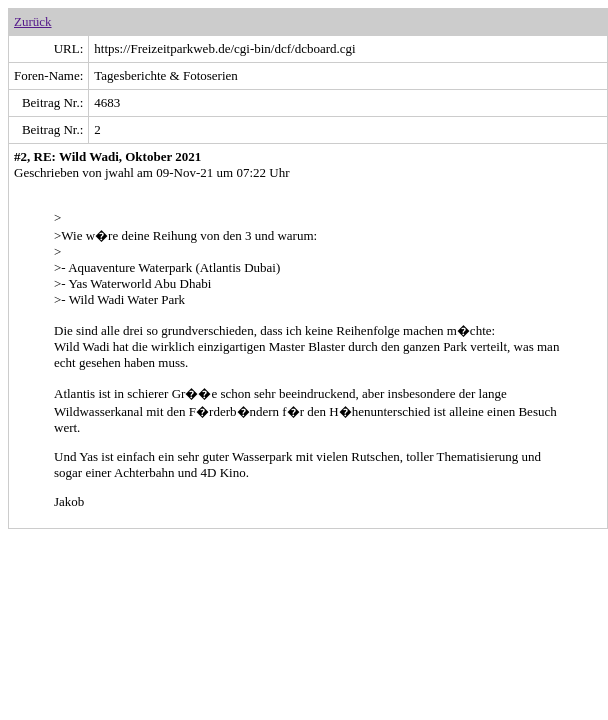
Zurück (33, 21)
